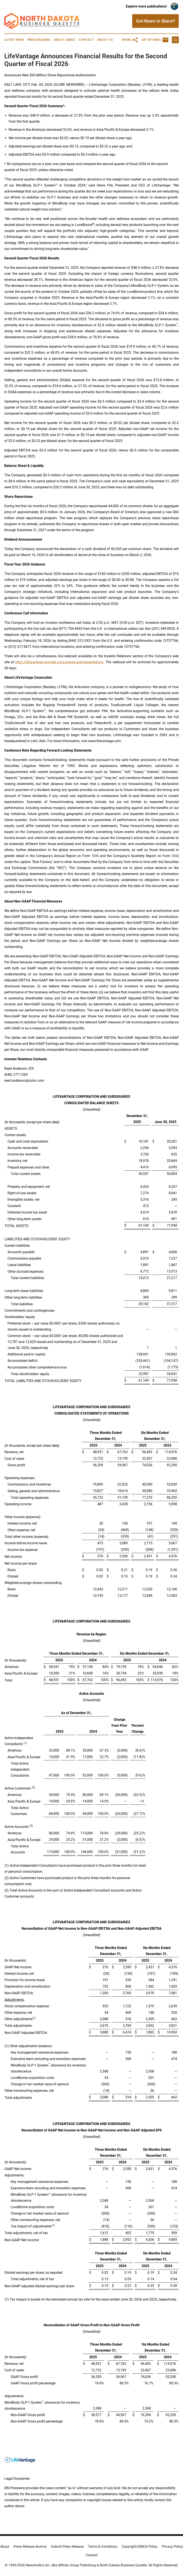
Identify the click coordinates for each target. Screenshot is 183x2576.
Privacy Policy (172, 2546)
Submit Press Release (67, 2546)
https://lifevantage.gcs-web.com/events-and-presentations (59, 662)
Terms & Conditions (102, 2546)
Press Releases (38, 40)
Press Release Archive (30, 2546)
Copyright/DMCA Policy (140, 2546)
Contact (86, 40)
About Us (105, 40)
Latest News (14, 40)
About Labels (64, 40)
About (4, 2546)
